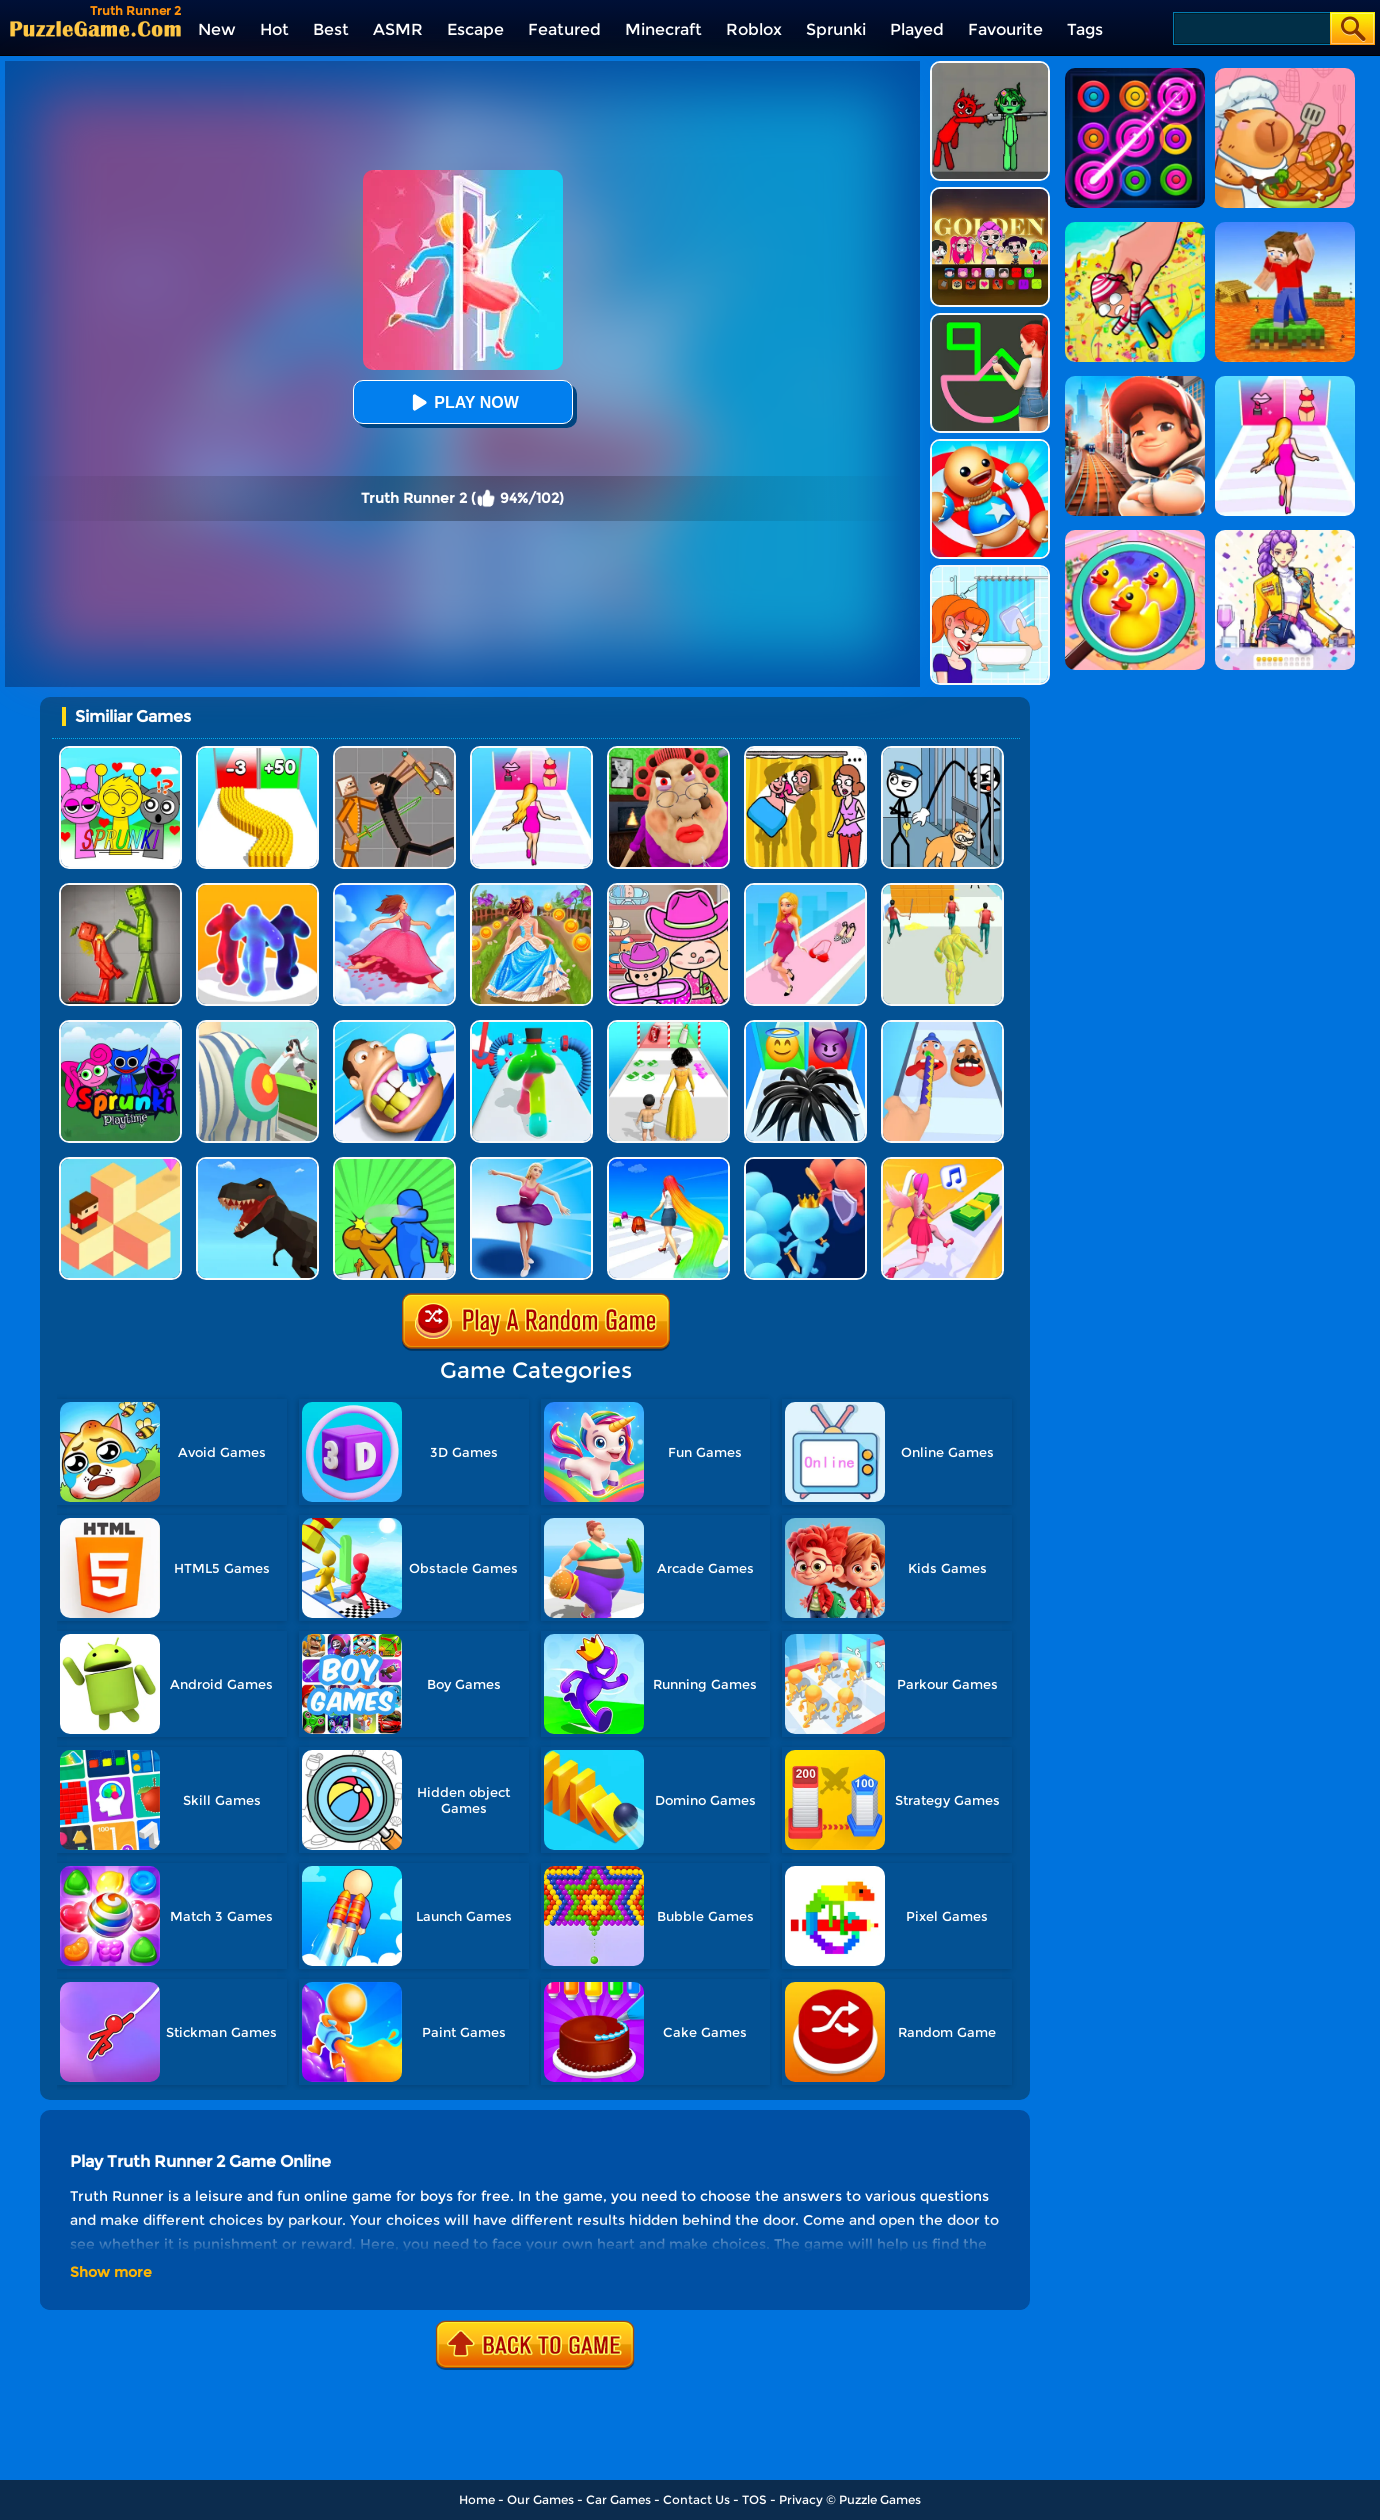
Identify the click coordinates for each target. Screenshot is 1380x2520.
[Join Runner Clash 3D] (805, 1164)
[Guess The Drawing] (990, 320)
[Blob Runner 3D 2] (531, 1027)
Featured (564, 29)
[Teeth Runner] (394, 1027)
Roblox (754, 29)
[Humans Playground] (394, 753)
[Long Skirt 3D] (531, 890)
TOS (754, 2499)
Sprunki (836, 29)
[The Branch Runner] (120, 1164)
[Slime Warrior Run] (942, 890)
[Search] (1250, 28)
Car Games (618, 2499)
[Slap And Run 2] (394, 1164)
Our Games (540, 2499)
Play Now (462, 402)
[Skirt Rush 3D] (394, 890)
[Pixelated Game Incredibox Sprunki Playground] (990, 68)
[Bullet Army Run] (257, 753)
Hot (274, 29)
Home (477, 2499)
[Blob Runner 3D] (257, 890)
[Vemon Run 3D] (805, 1027)
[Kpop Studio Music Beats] (990, 194)
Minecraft (663, 29)
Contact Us (696, 2499)
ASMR (398, 29)
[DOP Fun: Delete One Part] (805, 753)
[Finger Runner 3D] (942, 1027)
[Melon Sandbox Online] (120, 890)
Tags (1085, 29)
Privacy (801, 2499)
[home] (95, 28)
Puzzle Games (880, 2499)
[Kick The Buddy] (990, 446)
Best (331, 29)
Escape (475, 29)
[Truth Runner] (531, 753)
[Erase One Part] (990, 572)
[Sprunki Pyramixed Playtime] (120, 1027)
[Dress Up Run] (805, 890)
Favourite (1005, 29)
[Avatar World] (668, 890)
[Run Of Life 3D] (668, 1027)
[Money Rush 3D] (942, 1164)
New (217, 29)
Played (917, 29)
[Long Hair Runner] (668, 1164)
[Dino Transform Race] (257, 1164)
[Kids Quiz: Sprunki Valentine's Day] (120, 753)
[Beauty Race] (531, 1164)
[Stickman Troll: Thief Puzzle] (942, 753)
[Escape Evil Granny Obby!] (668, 753)
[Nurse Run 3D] (257, 1027)
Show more (111, 2272)
